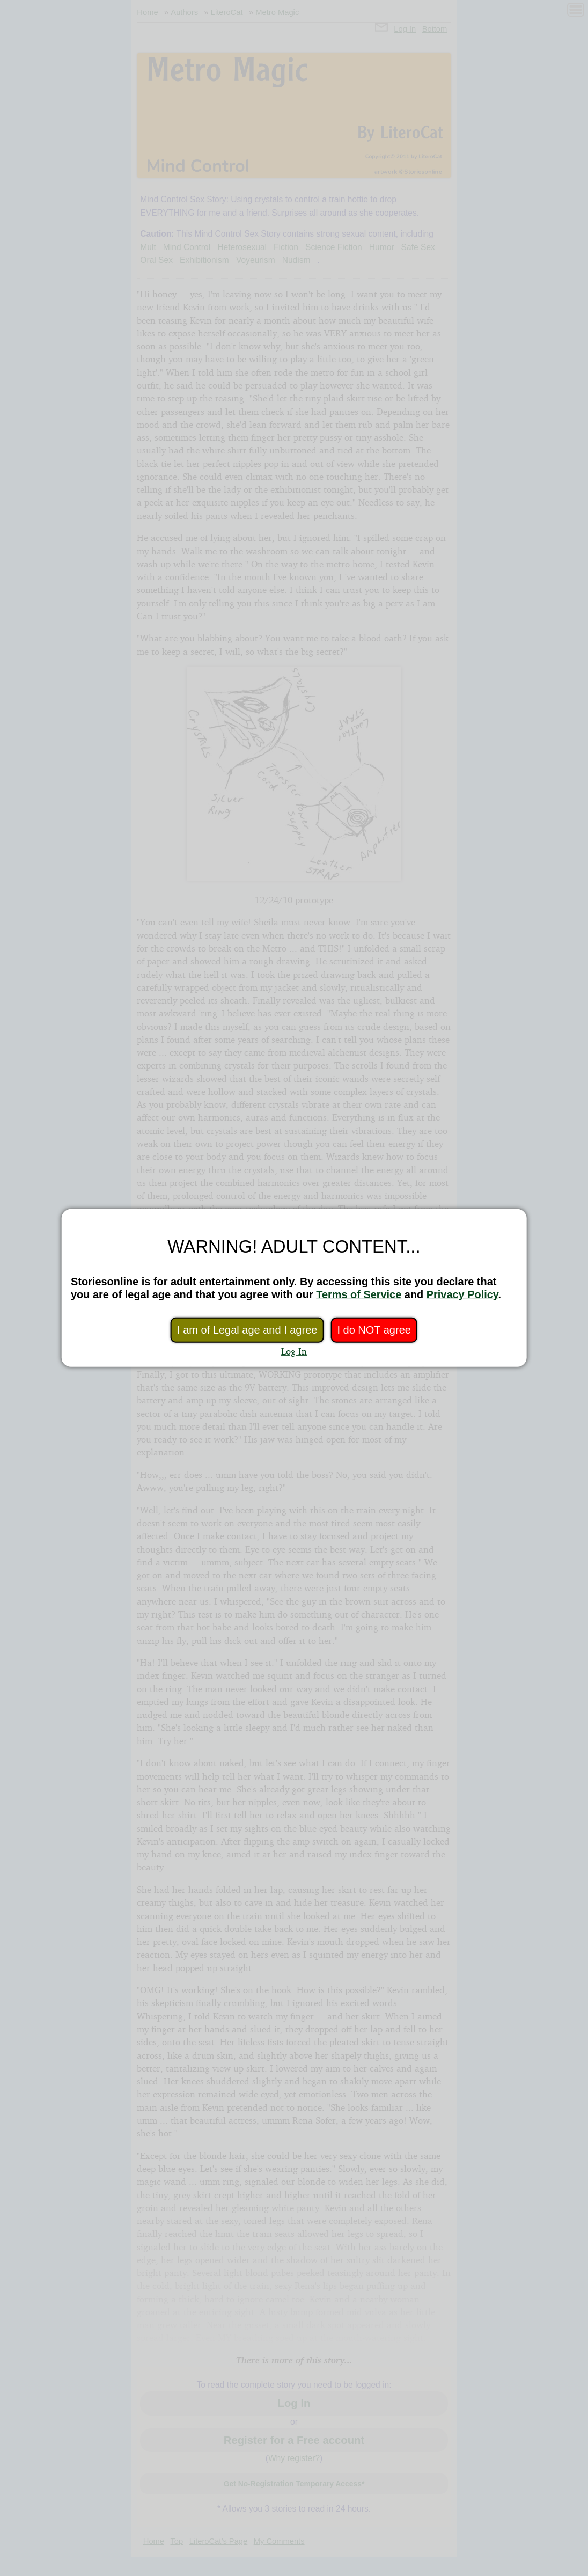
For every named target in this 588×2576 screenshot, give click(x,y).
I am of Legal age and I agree (247, 1330)
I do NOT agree (373, 1330)
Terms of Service (358, 1294)
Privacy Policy (462, 1294)
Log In (294, 1351)
